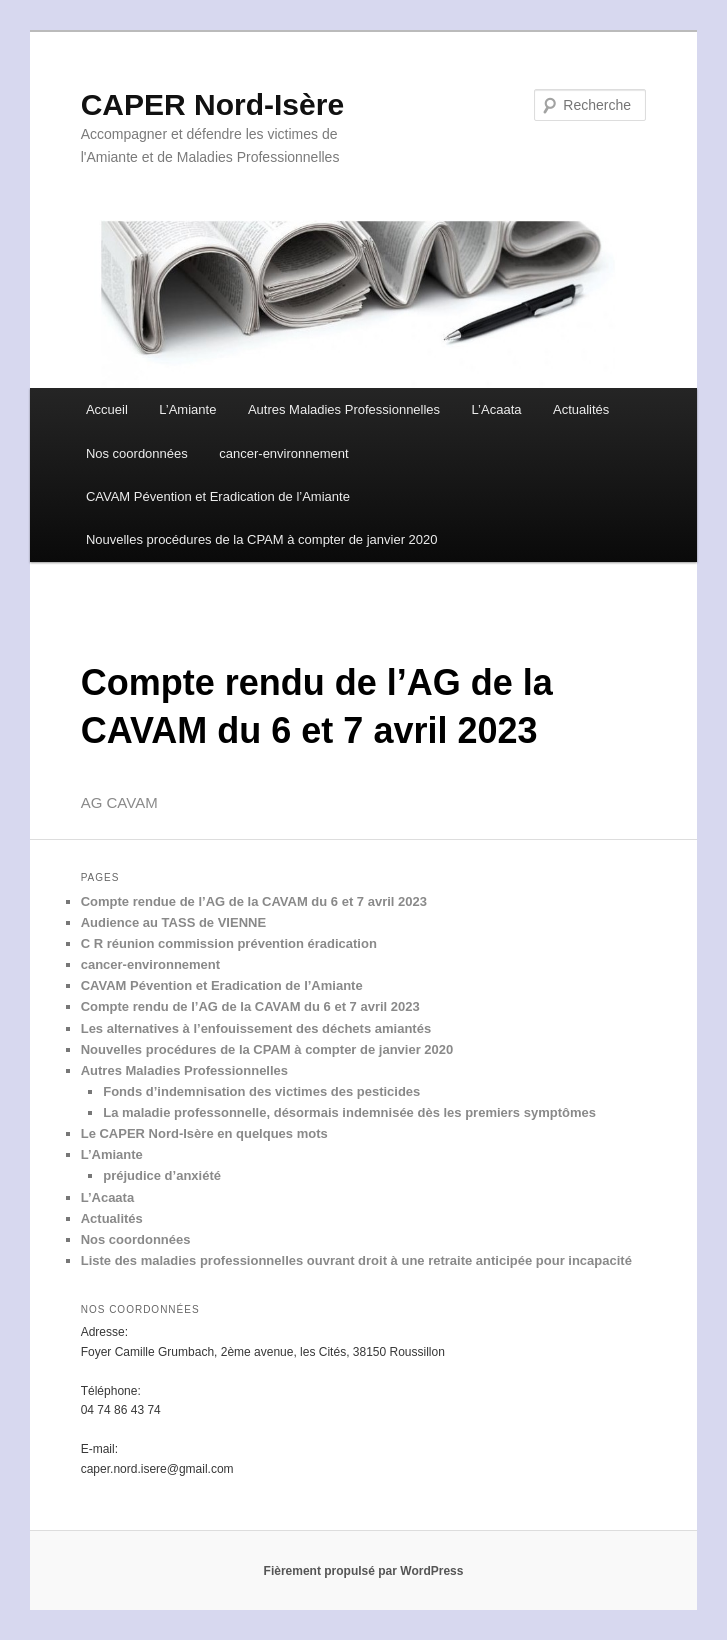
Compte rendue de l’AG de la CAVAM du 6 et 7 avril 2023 (254, 901)
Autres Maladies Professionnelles (344, 409)
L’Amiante (187, 409)
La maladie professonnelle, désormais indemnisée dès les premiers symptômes (349, 1112)
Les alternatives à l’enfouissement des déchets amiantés (256, 1028)
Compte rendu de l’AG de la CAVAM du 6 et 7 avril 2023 (250, 1006)
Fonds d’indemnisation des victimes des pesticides (261, 1091)
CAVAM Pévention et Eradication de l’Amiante (218, 496)
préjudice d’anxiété (162, 1175)
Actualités (581, 409)
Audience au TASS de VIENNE (173, 922)
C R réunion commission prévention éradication (229, 943)
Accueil (107, 409)
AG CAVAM (119, 802)
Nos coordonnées (137, 453)
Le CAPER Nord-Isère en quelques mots (204, 1133)
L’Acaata (497, 409)
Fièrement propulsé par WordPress (364, 1571)
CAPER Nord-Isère (212, 104)
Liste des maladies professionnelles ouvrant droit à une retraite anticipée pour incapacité (356, 1260)
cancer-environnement (283, 453)
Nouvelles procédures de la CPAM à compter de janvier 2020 (262, 539)
